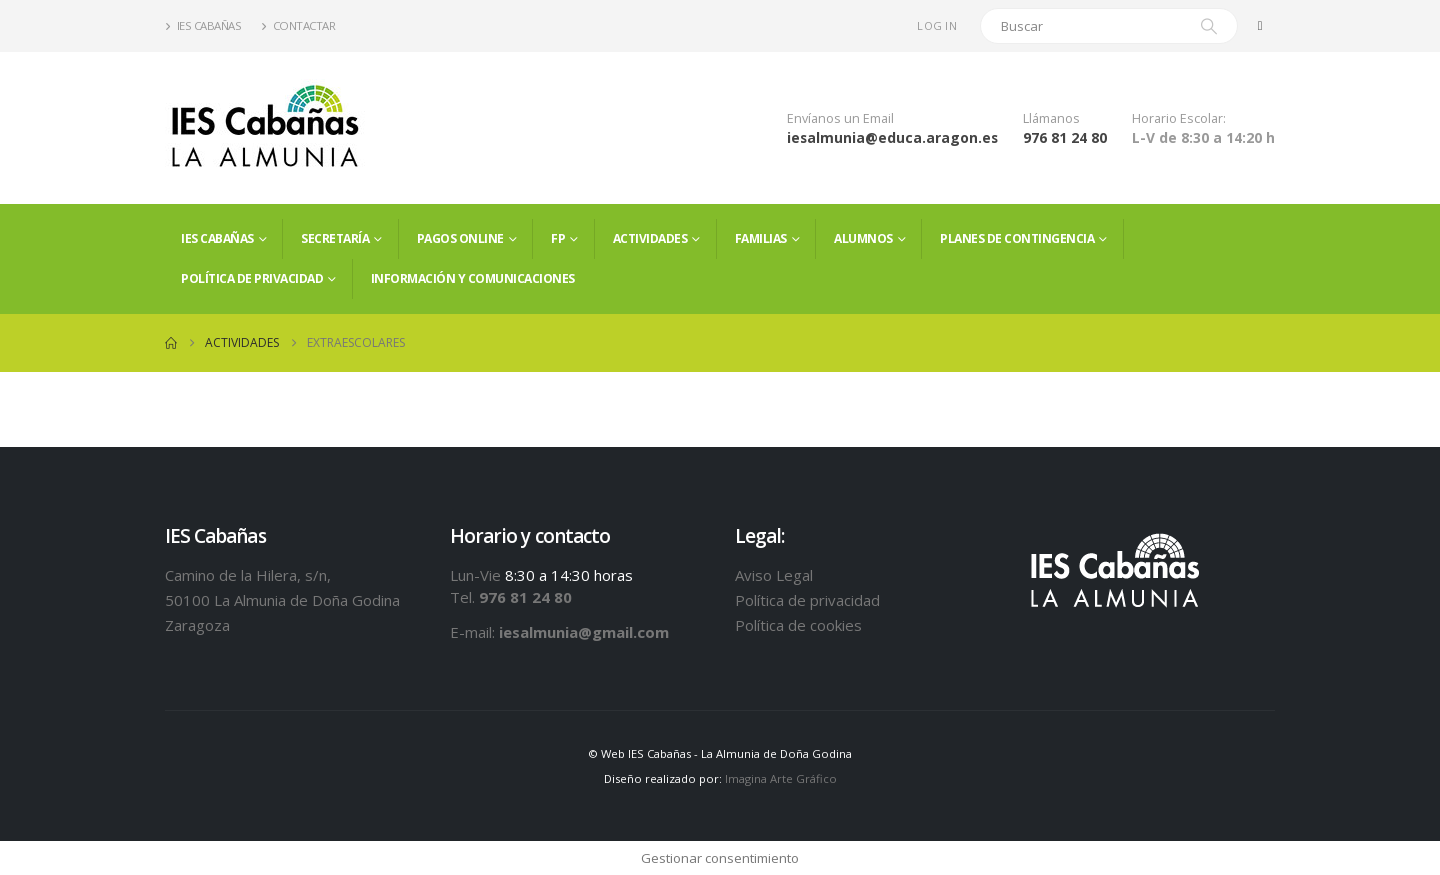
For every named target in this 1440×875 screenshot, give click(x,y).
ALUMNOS (863, 238)
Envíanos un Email (840, 118)
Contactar (298, 25)
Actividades (650, 238)
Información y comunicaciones (473, 278)
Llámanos (1051, 118)
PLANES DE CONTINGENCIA (1017, 238)
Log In (937, 25)
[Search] (1209, 26)
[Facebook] (1260, 26)
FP (558, 238)
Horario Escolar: (1179, 118)
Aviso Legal (774, 575)
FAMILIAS (761, 238)
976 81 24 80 (1065, 137)
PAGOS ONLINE (460, 238)
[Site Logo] (265, 128)
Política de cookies (798, 625)
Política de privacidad (252, 278)
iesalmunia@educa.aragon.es (892, 137)
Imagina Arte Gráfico (781, 778)
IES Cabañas (203, 25)
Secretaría (335, 238)
